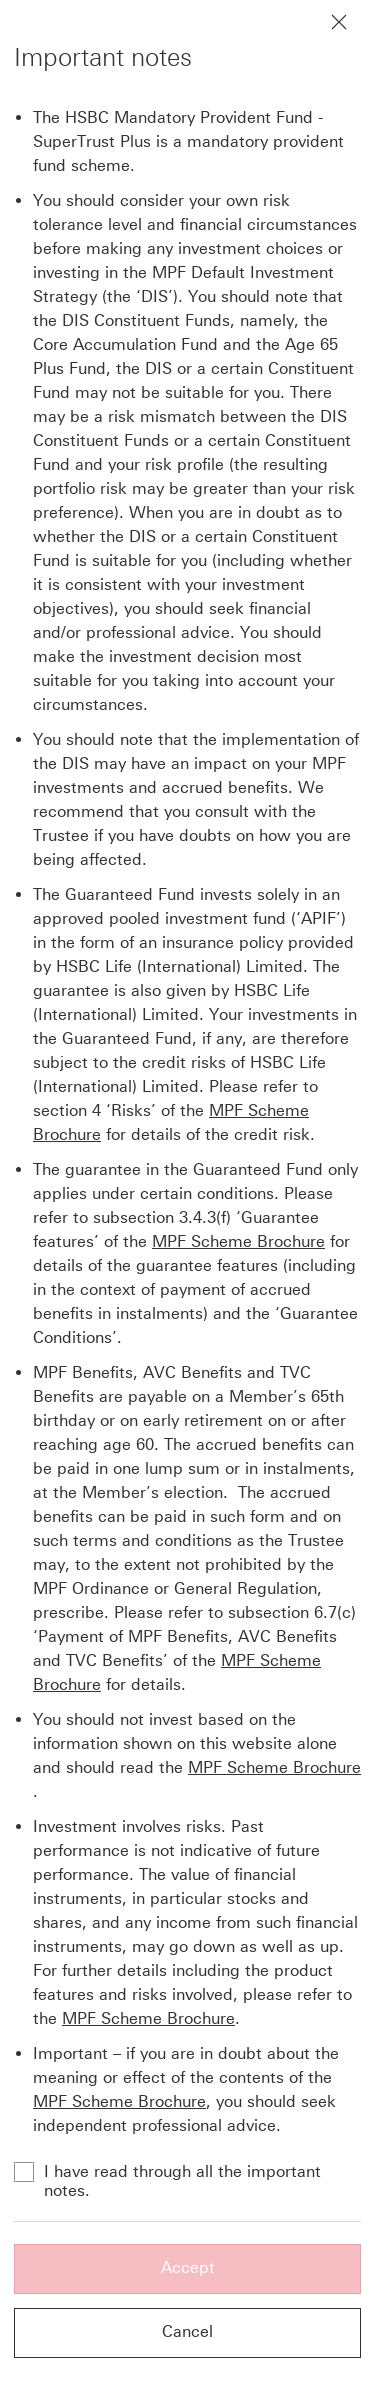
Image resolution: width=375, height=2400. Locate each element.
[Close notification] (339, 22)
